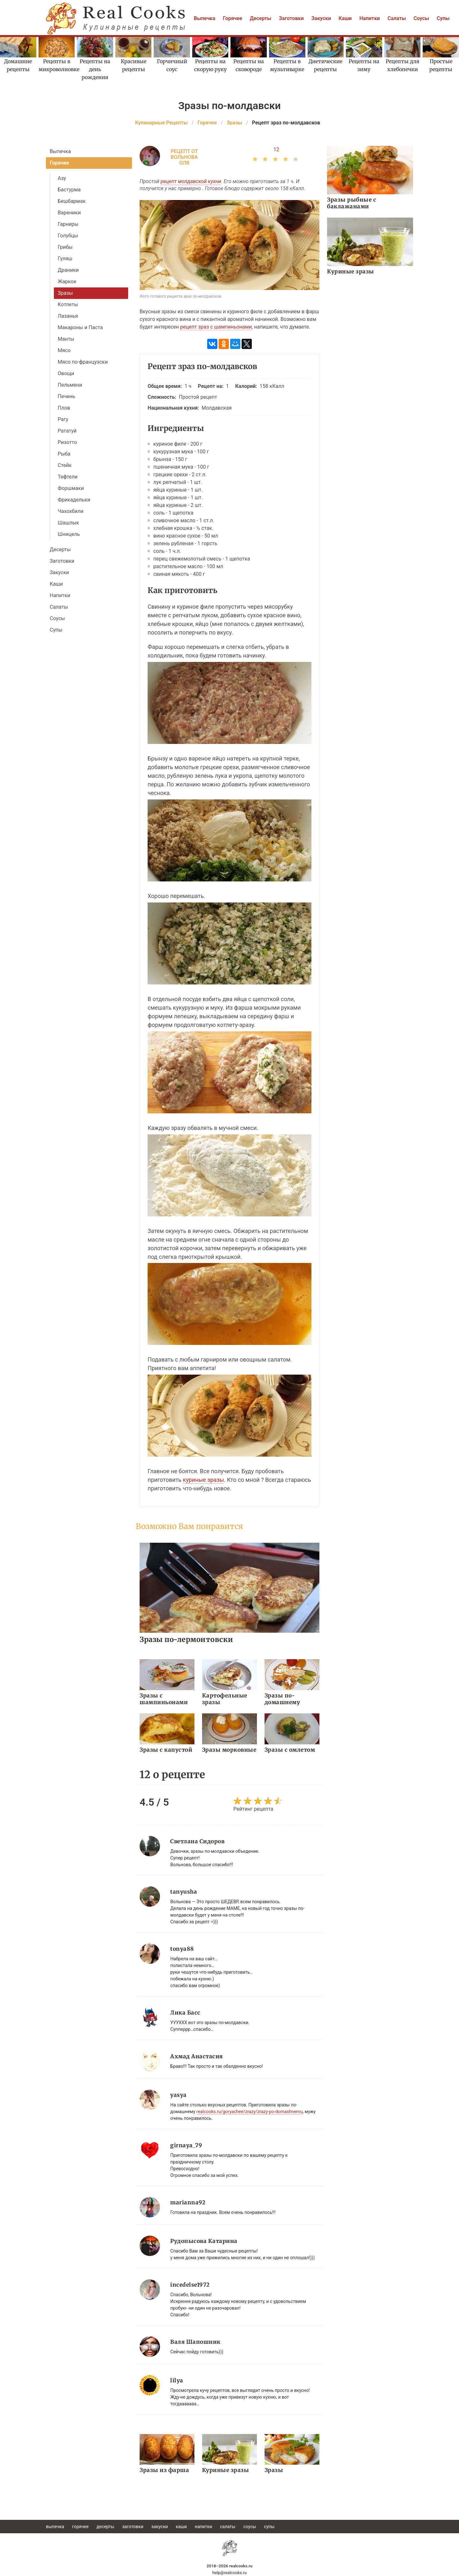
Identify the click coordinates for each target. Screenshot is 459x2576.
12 (276, 149)
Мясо (64, 350)
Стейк (65, 465)
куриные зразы (203, 1479)
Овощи (66, 373)
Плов (64, 408)
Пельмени (70, 385)
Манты (66, 339)
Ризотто (67, 442)
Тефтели (67, 477)
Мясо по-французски (83, 362)
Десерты (260, 18)
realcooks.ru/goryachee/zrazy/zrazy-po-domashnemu (249, 2111)
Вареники (69, 213)
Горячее (232, 18)
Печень (66, 396)
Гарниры (68, 224)
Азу (62, 178)
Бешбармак (71, 201)
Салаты (397, 18)
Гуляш (65, 259)
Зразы (65, 293)
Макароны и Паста (80, 327)
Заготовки (291, 18)
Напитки (369, 18)
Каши (345, 18)
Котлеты (68, 304)
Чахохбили (71, 511)
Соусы (421, 18)
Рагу (63, 419)
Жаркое (67, 281)
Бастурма (69, 190)
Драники (68, 270)
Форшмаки (71, 488)
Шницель (69, 534)
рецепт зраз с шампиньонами (216, 327)
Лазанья (68, 316)
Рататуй (67, 431)
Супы (443, 18)
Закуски (321, 18)
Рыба (64, 454)
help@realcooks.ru (229, 2572)
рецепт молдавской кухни (191, 181)
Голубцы (68, 236)
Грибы (65, 247)
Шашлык (68, 523)
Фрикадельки (74, 500)
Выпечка (204, 18)
